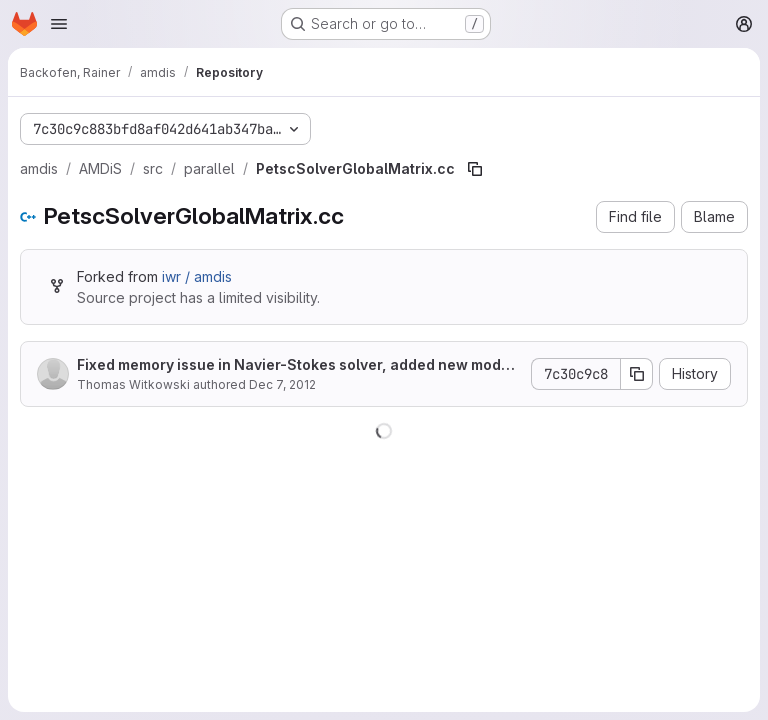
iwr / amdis (197, 276)
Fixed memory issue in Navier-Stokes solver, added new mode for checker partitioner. (298, 365)
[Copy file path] (475, 169)
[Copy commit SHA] (637, 374)
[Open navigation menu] (59, 24)
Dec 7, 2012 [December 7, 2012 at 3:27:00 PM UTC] (282, 384)
